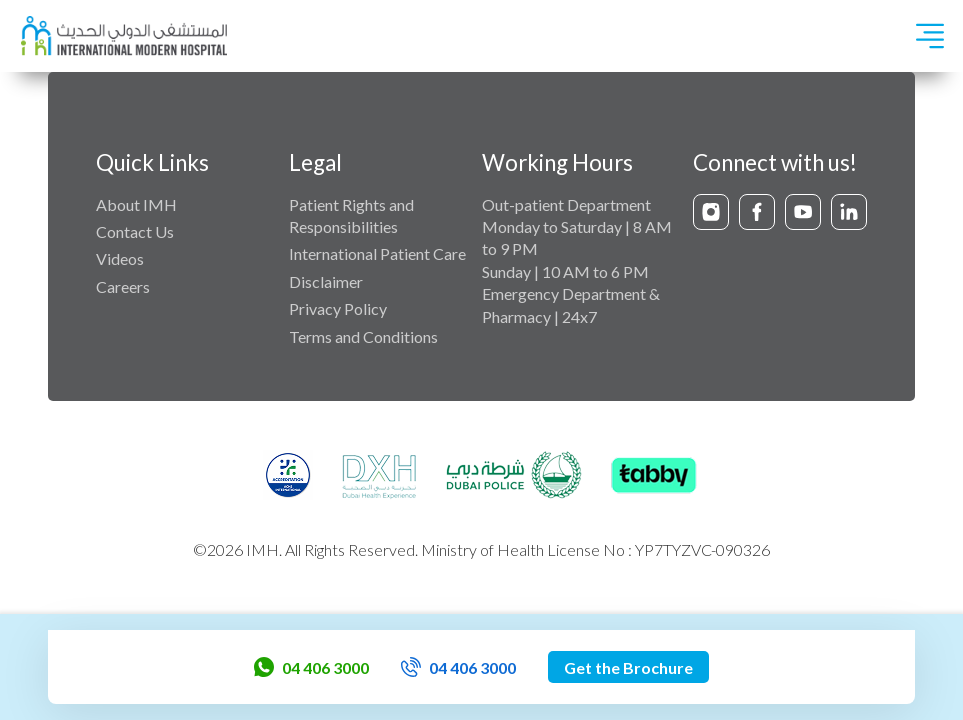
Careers (123, 286)
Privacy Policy (338, 308)
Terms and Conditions (363, 336)
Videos (120, 258)
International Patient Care (377, 253)
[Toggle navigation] (930, 36)
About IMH (136, 204)
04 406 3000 (311, 667)
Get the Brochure (628, 667)
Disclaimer (326, 281)
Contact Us (135, 231)
